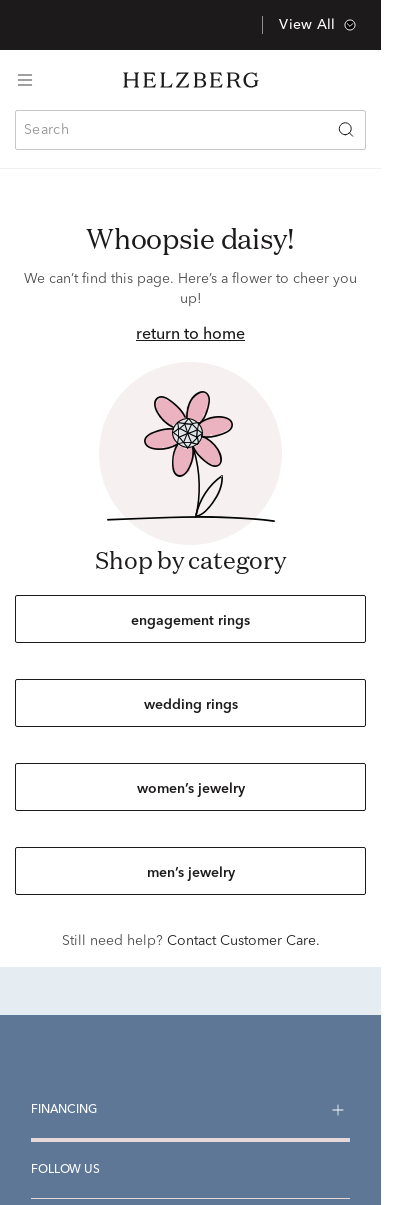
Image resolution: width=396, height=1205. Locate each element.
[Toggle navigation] (25, 80)
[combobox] (190, 130)
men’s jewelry (191, 873)
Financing (64, 1110)
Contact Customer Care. (243, 941)
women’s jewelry (191, 789)
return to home (190, 335)
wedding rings (191, 705)
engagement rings (190, 621)
